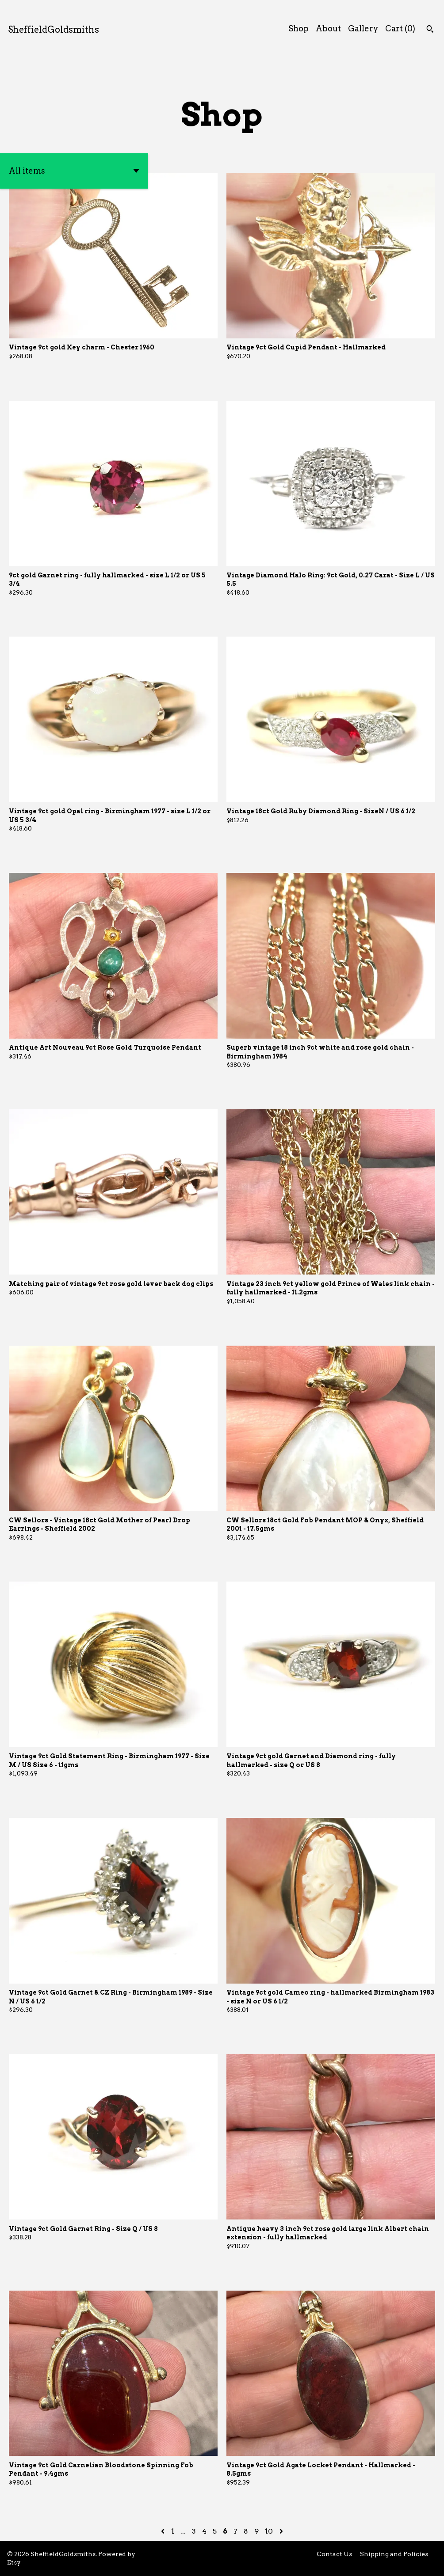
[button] (74, 171)
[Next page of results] (281, 2531)
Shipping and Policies (394, 2553)
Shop (298, 28)
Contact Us (334, 2553)
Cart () (400, 28)
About (328, 28)
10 (269, 2531)
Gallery (363, 28)
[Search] (430, 30)
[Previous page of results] (164, 2531)
